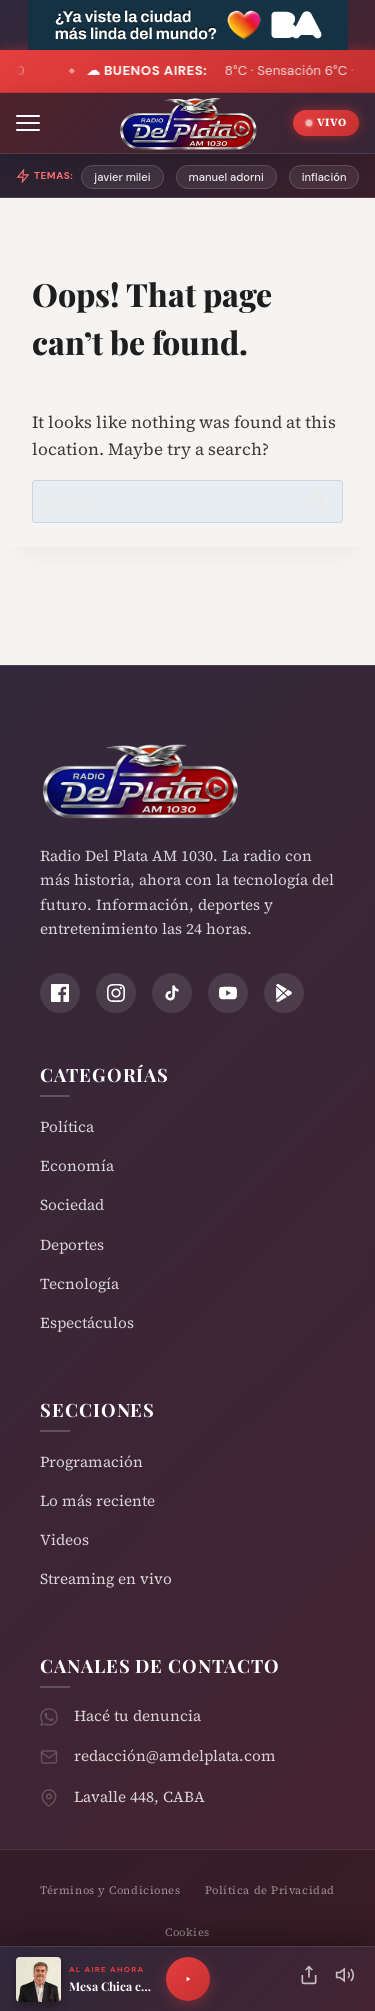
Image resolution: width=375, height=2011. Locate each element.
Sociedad (72, 1204)
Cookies (187, 1932)
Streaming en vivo (106, 1578)
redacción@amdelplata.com (175, 1755)
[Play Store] (284, 993)
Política (67, 1126)
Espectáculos (87, 1322)
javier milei (122, 177)
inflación (324, 177)
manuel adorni (226, 177)
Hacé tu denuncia (137, 1715)
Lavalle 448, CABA (139, 1796)
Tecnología (79, 1283)
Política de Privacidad (270, 1890)
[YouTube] (228, 993)
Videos (64, 1539)
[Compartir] (309, 1979)
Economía (77, 1165)
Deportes (72, 1244)
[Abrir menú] (28, 123)
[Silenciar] (345, 1979)
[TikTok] (172, 993)
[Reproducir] (188, 1979)
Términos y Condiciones (110, 1890)
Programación (91, 1461)
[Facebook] (60, 993)
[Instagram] (116, 993)
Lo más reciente (97, 1500)
